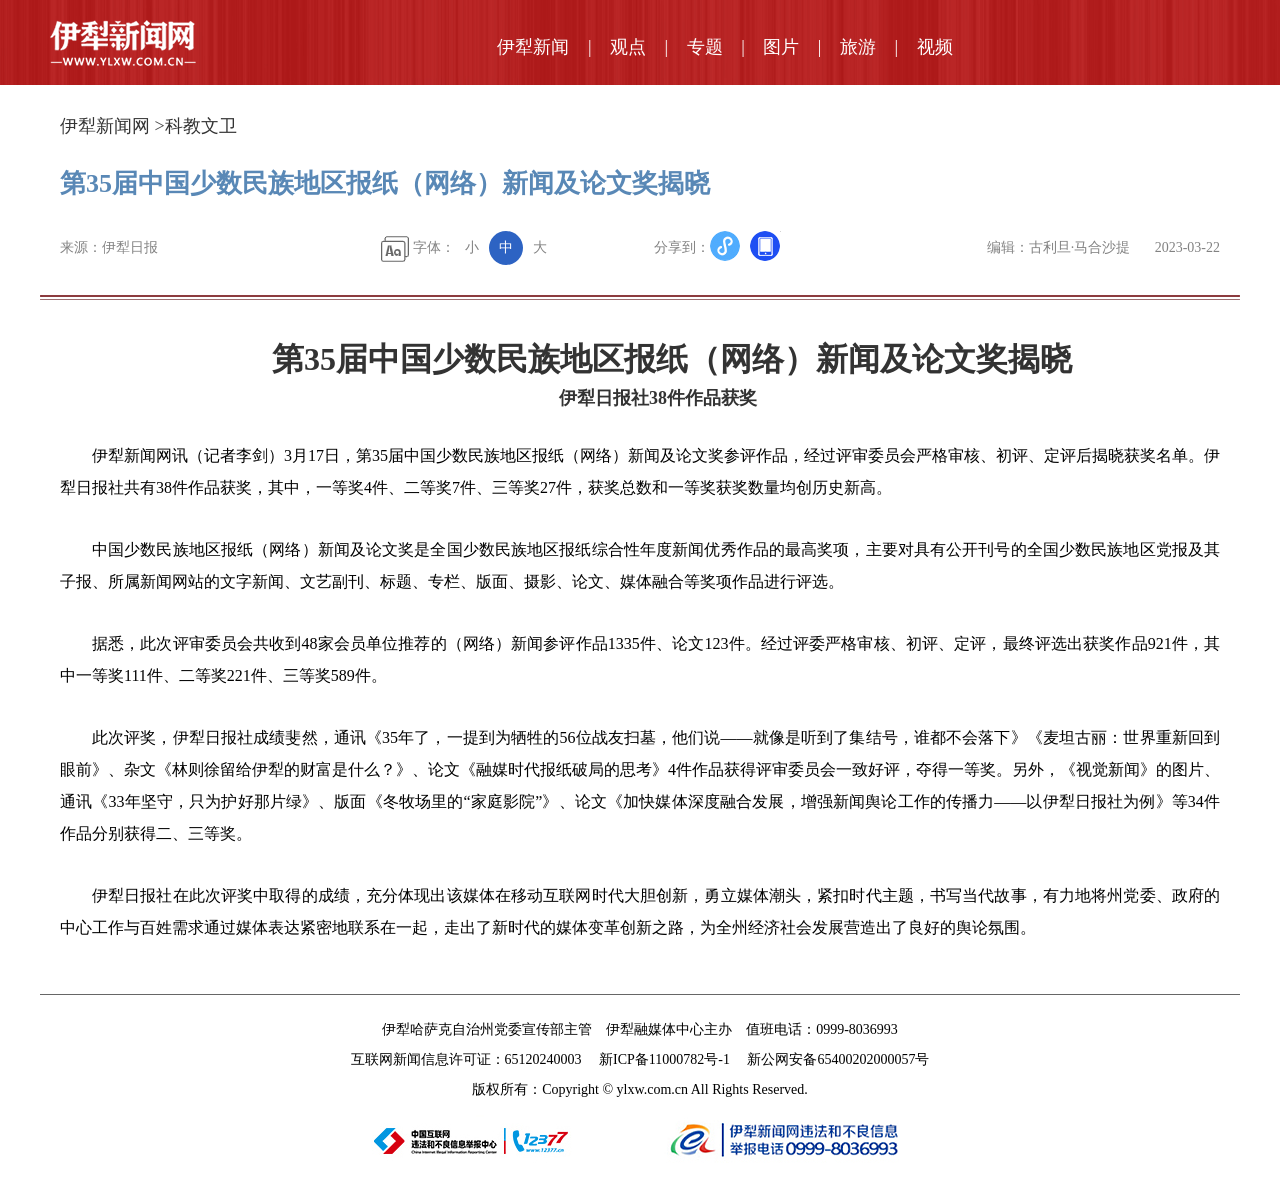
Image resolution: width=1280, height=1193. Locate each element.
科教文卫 (201, 126)
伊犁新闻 (533, 47)
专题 (705, 47)
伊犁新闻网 (105, 126)
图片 (781, 47)
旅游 (858, 47)
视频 (935, 47)
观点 (628, 47)
